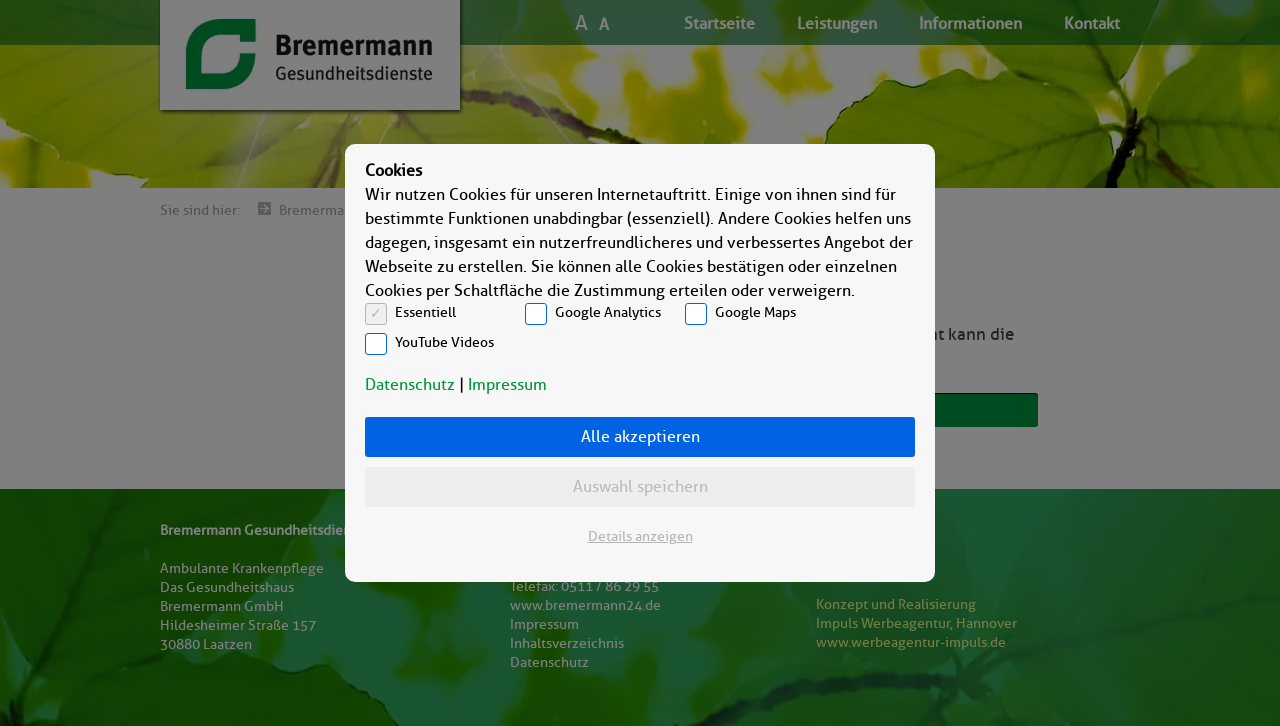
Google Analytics (608, 312)
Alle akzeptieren (640, 436)
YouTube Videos (444, 342)
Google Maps (755, 312)
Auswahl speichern (640, 486)
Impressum (507, 384)
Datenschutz (410, 384)
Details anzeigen (640, 536)
